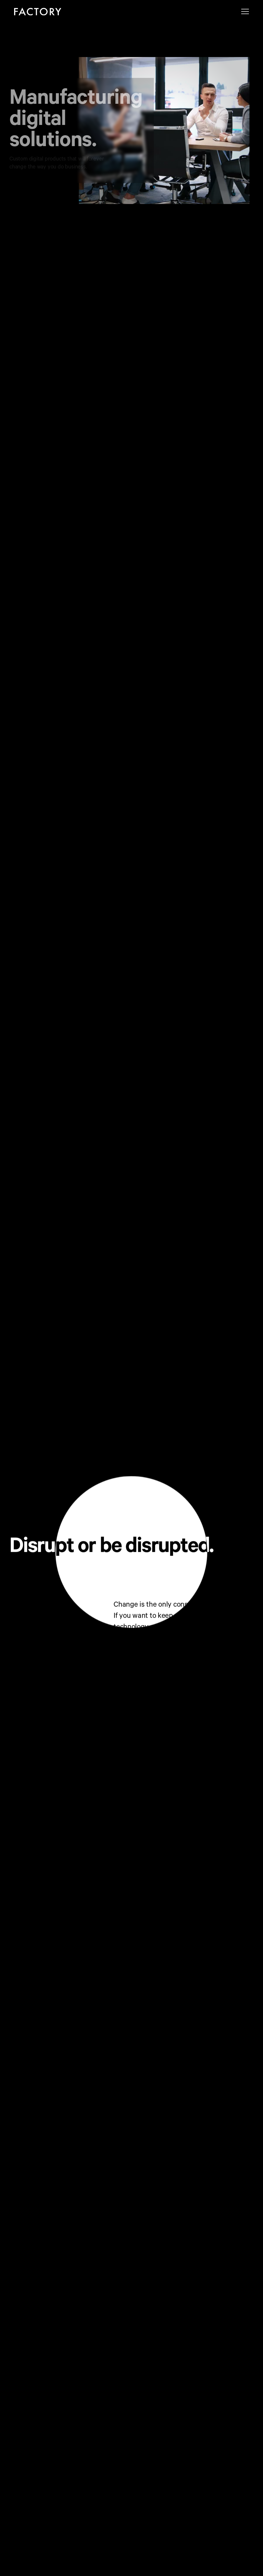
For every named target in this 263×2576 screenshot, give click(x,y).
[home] (37, 11)
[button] (245, 11)
